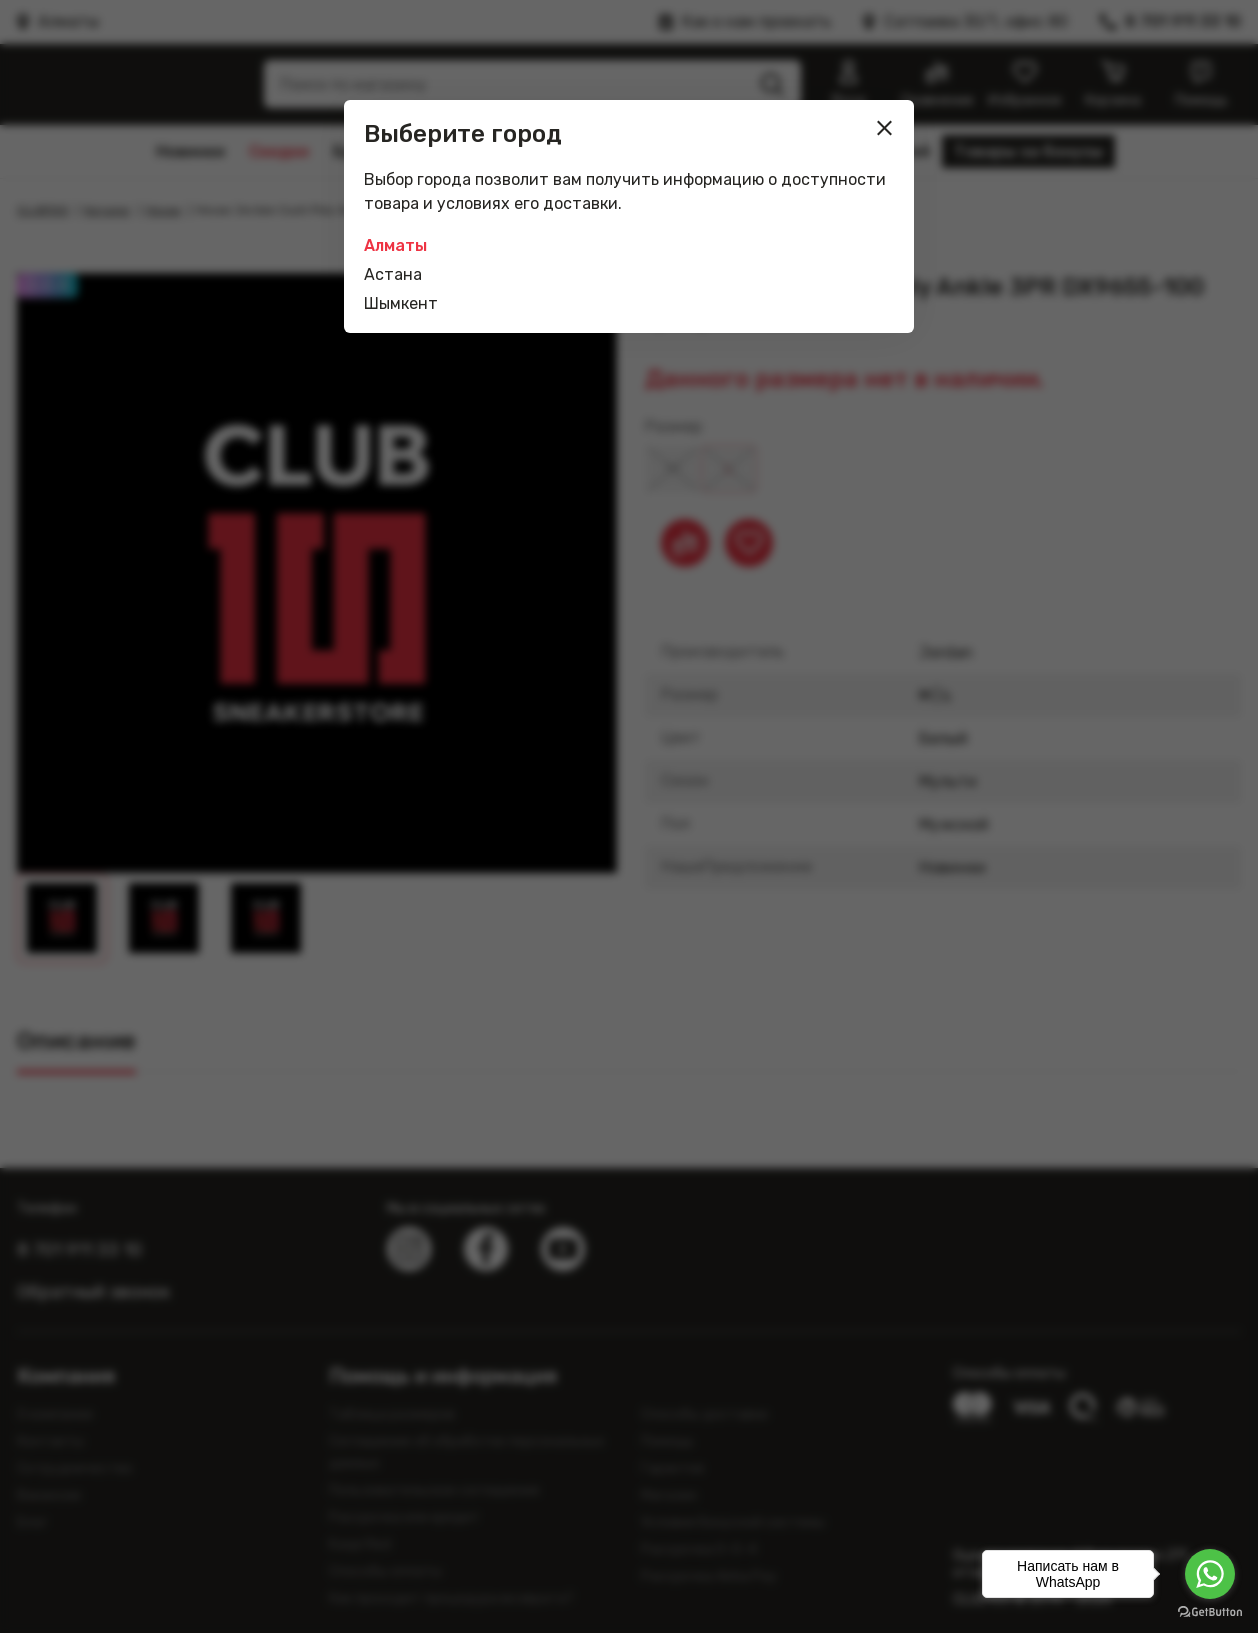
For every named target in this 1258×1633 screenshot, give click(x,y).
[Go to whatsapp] (1210, 1574)
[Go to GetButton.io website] (1210, 1612)
